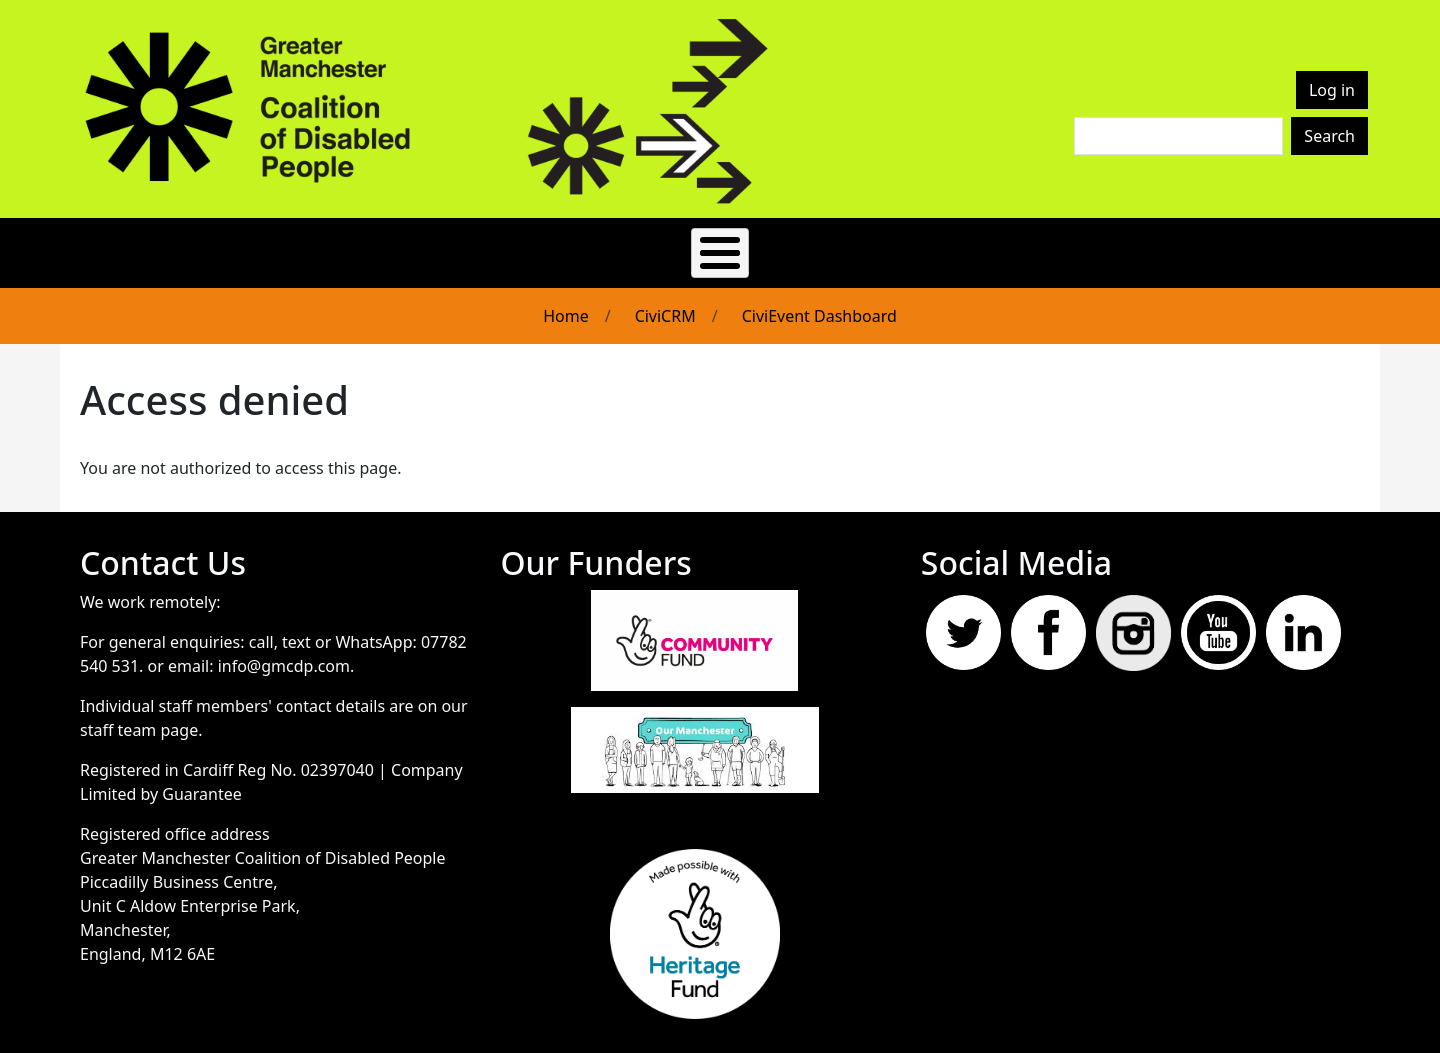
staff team (118, 716)
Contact (973, 246)
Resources (860, 246)
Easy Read (304, 246)
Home (566, 302)
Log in (1332, 90)
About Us (420, 246)
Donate (1146, 246)
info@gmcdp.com (284, 652)
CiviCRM (665, 302)
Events (752, 246)
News (663, 246)
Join (1060, 246)
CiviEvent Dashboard (819, 302)
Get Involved (549, 246)
